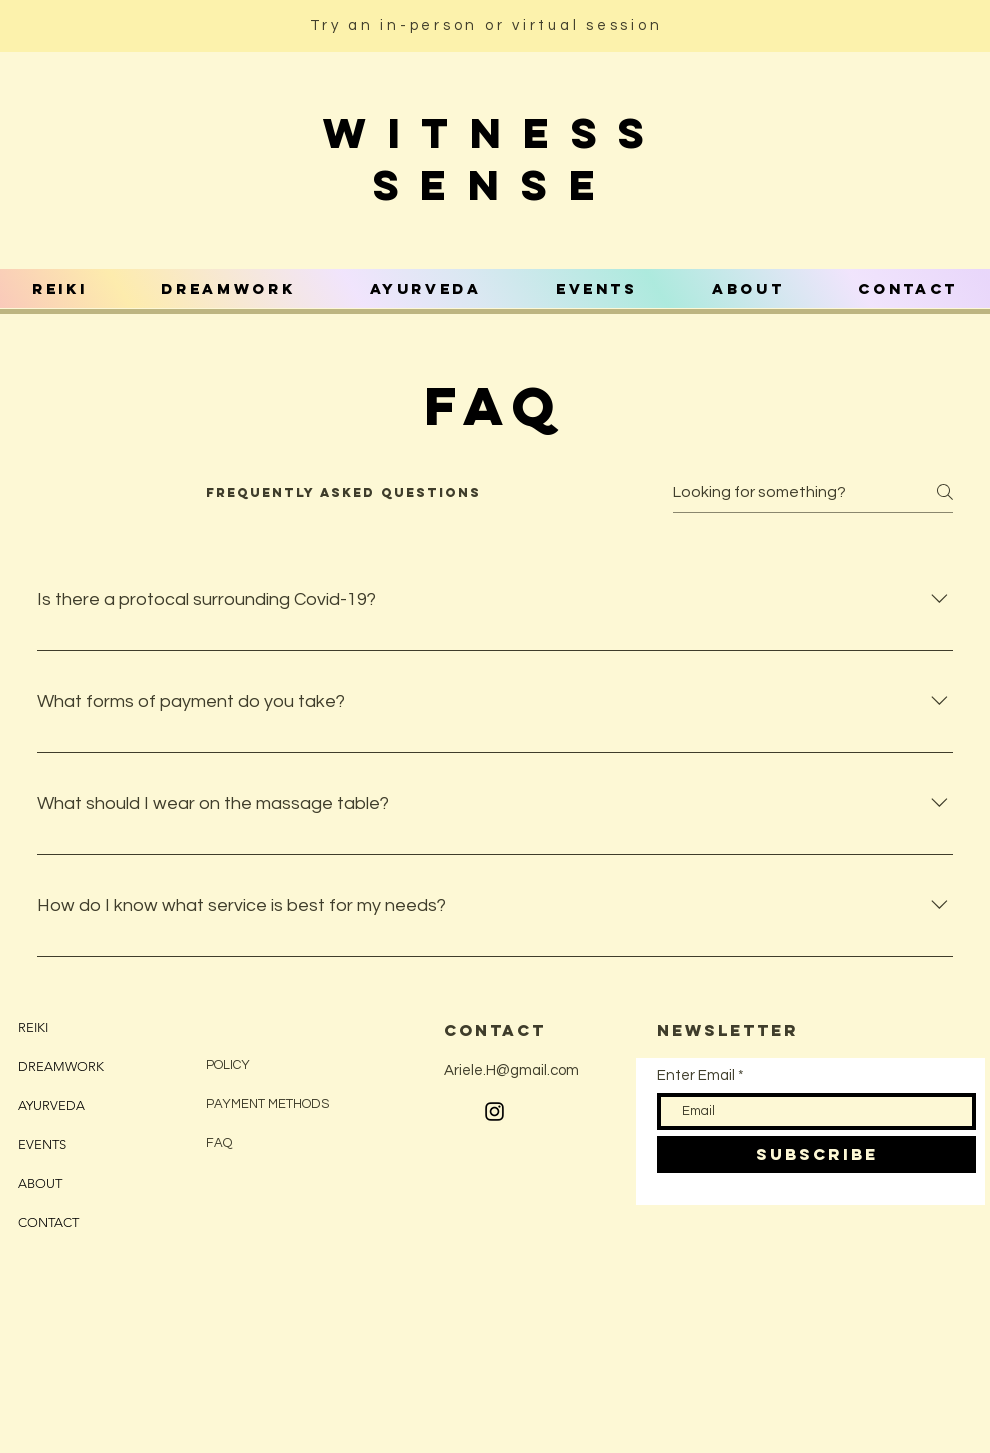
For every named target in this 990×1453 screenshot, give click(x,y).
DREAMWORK (61, 1066)
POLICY (229, 1065)
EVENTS (42, 1144)
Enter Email (696, 1075)
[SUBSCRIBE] (816, 1154)
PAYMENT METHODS (267, 1104)
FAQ (219, 1143)
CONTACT (48, 1222)
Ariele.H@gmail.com (511, 1070)
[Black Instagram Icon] (494, 1111)
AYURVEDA (51, 1105)
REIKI (33, 1027)
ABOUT (40, 1183)
